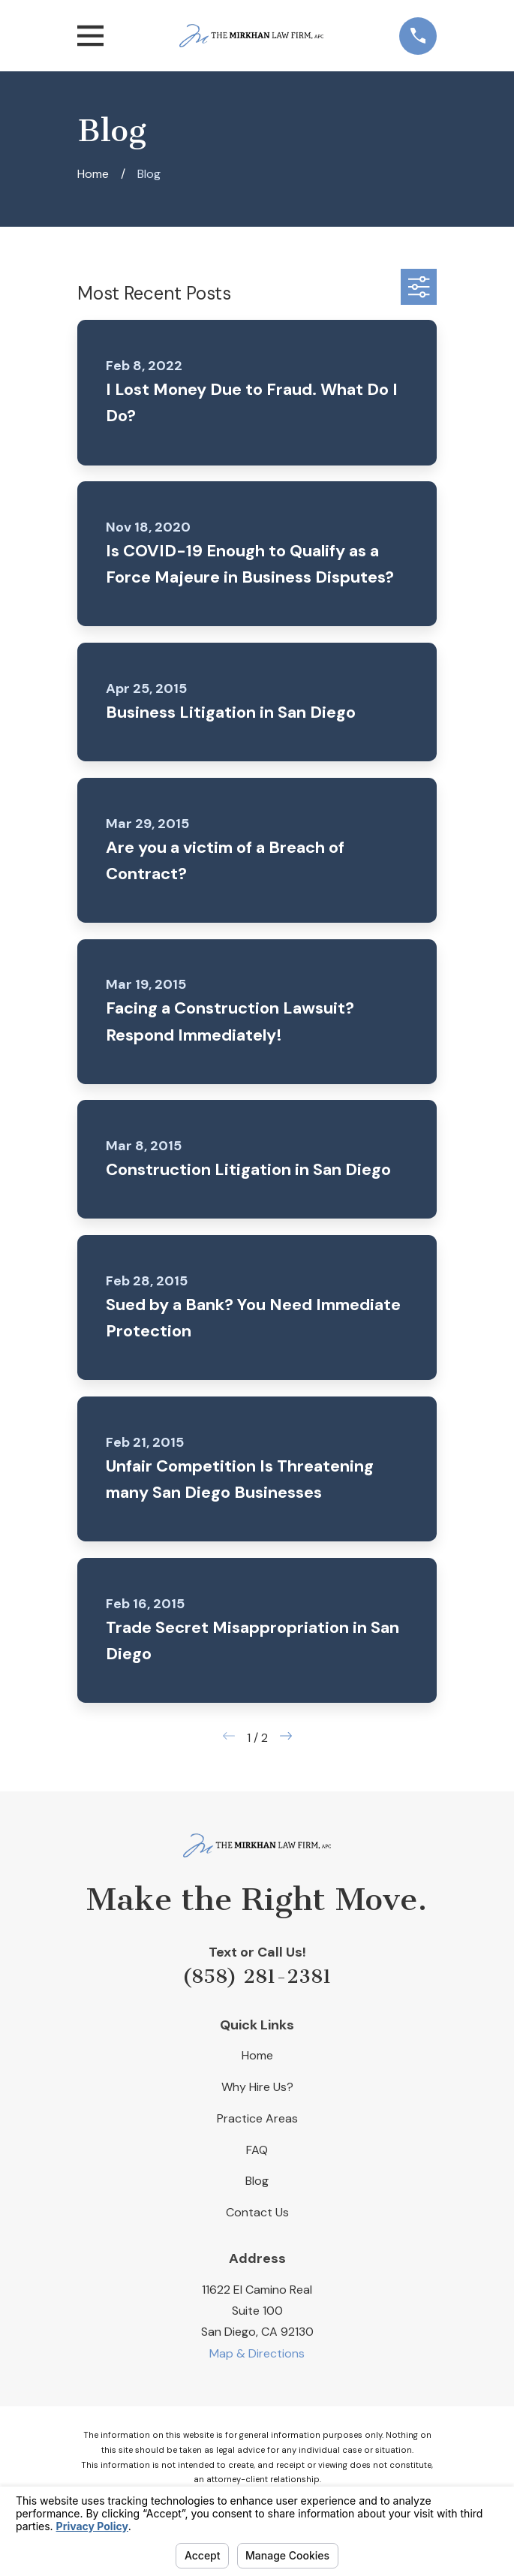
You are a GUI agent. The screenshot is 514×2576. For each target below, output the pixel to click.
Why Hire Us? (257, 2087)
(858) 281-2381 (257, 1976)
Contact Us (257, 2212)
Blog (257, 2181)
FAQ (257, 2150)
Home (257, 2055)
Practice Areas (257, 2118)
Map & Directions (257, 2353)
